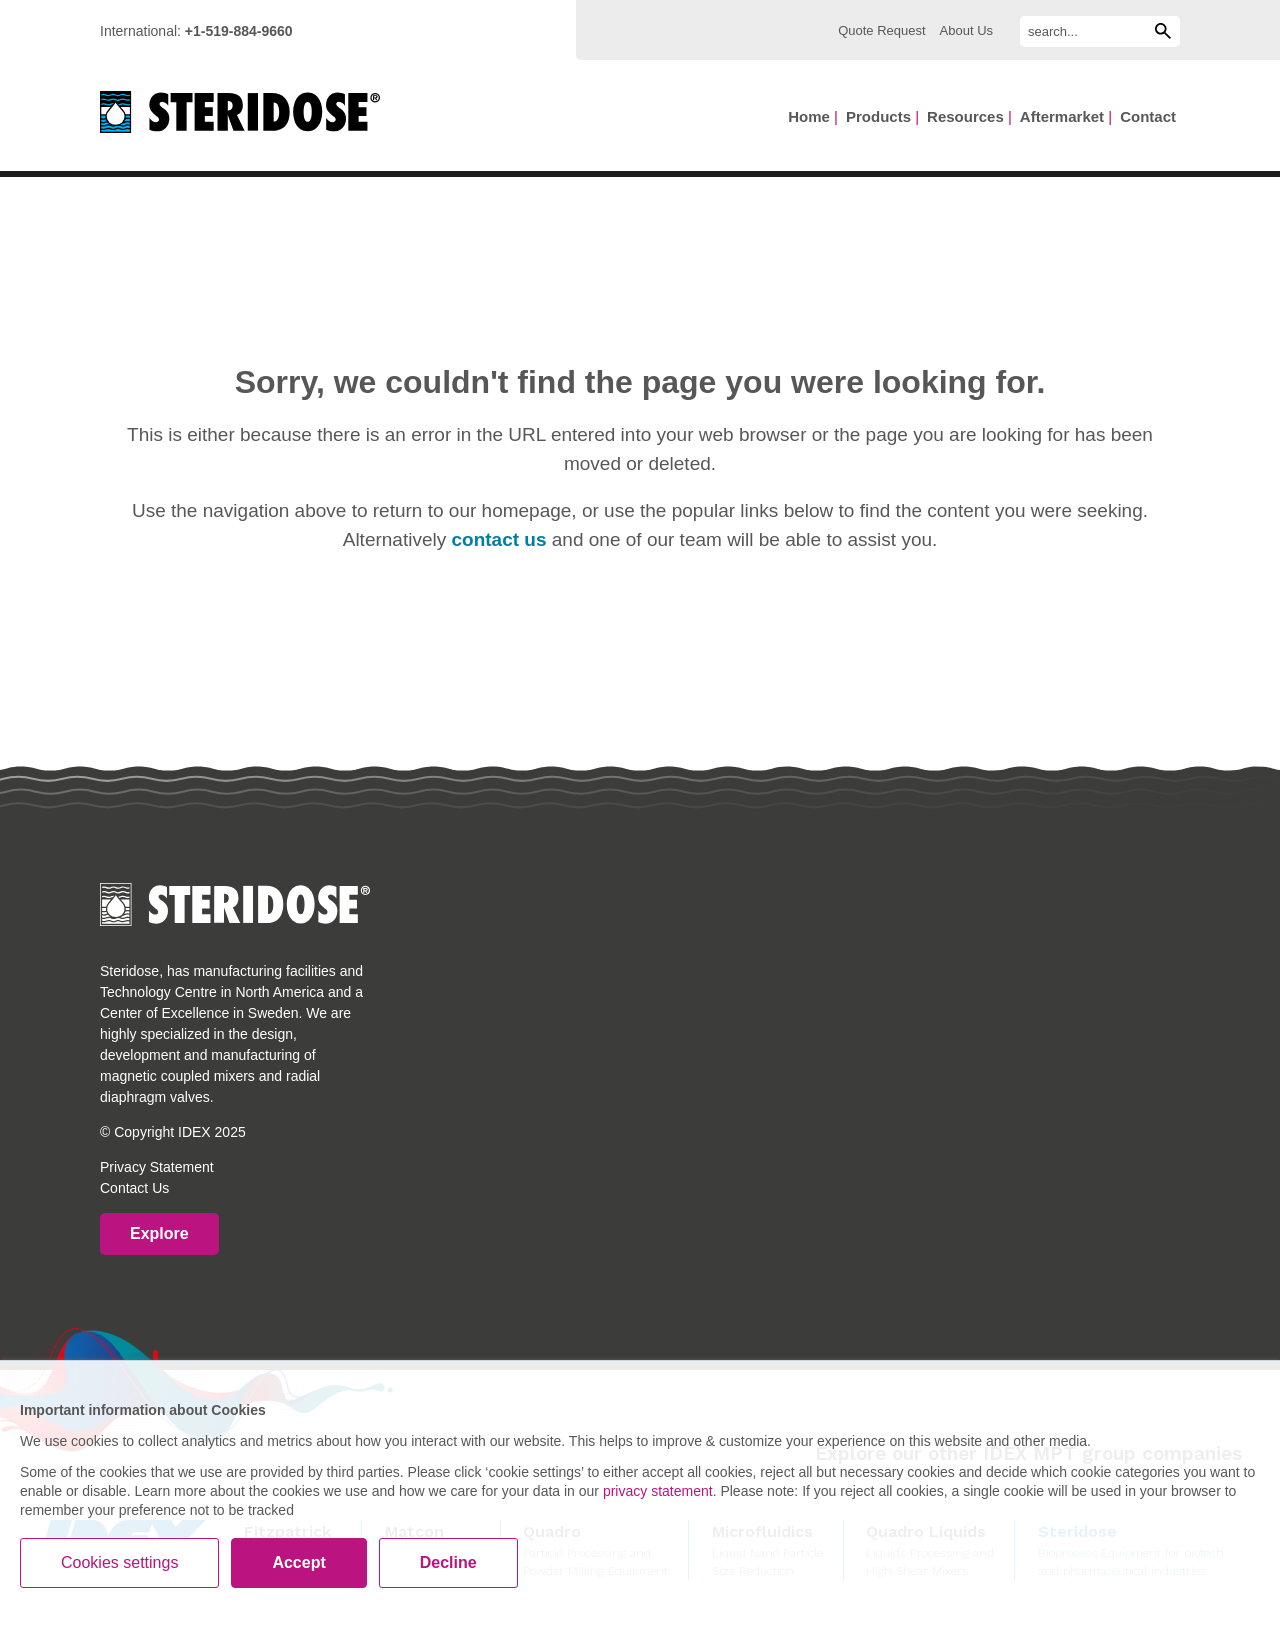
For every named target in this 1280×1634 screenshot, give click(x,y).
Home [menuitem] (809, 116)
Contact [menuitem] (1148, 116)
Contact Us (134, 1188)
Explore (159, 1233)
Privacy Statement (157, 1167)
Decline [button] (448, 1562)
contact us (498, 539)
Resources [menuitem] (965, 116)
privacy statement (658, 1491)
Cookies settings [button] (119, 1562)
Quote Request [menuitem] (881, 30)
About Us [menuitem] (966, 30)
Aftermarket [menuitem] (1062, 116)
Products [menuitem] (878, 116)
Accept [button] (298, 1562)
